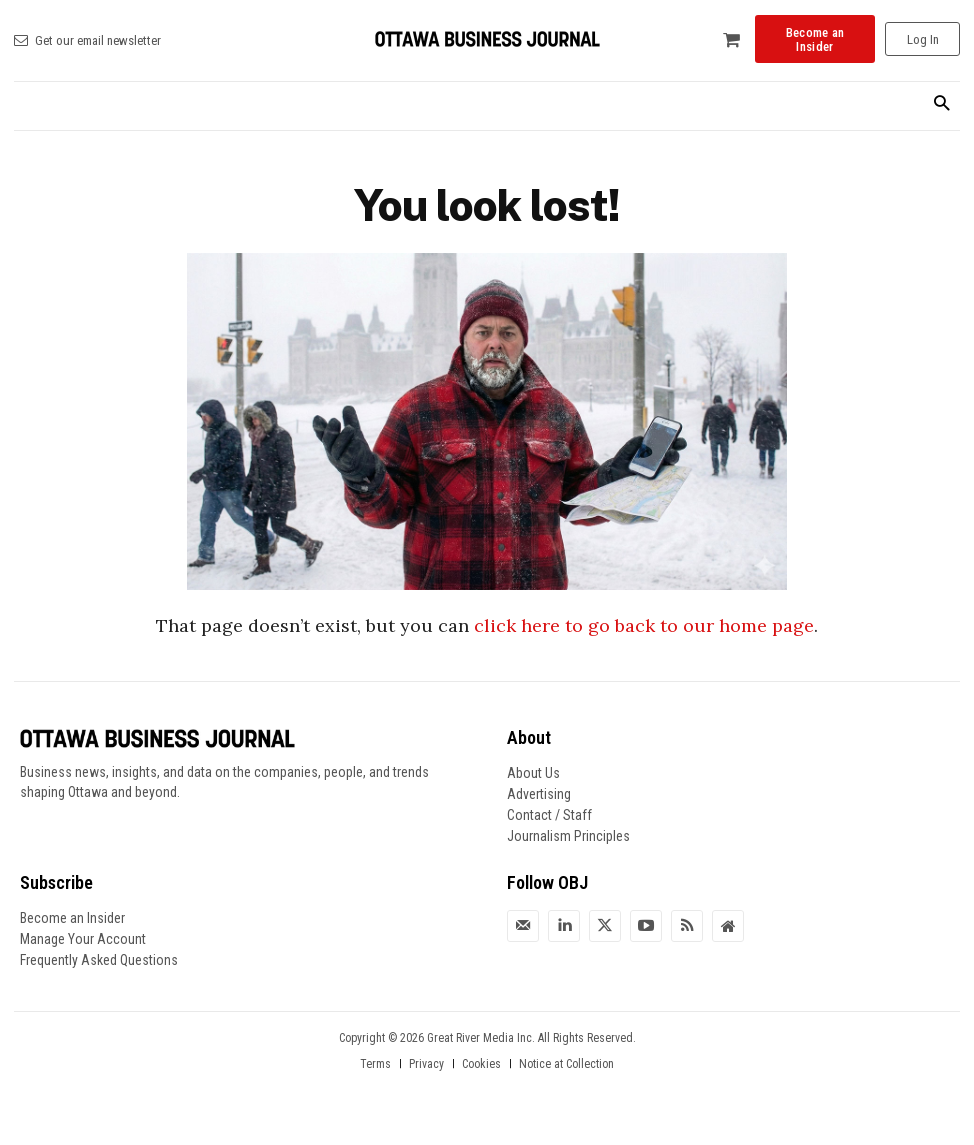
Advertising (539, 794)
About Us (533, 773)
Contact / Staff (549, 815)
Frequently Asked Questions (99, 960)
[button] (941, 104)
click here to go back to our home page (644, 625)
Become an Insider (72, 918)
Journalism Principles (568, 836)
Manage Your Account (83, 939)
